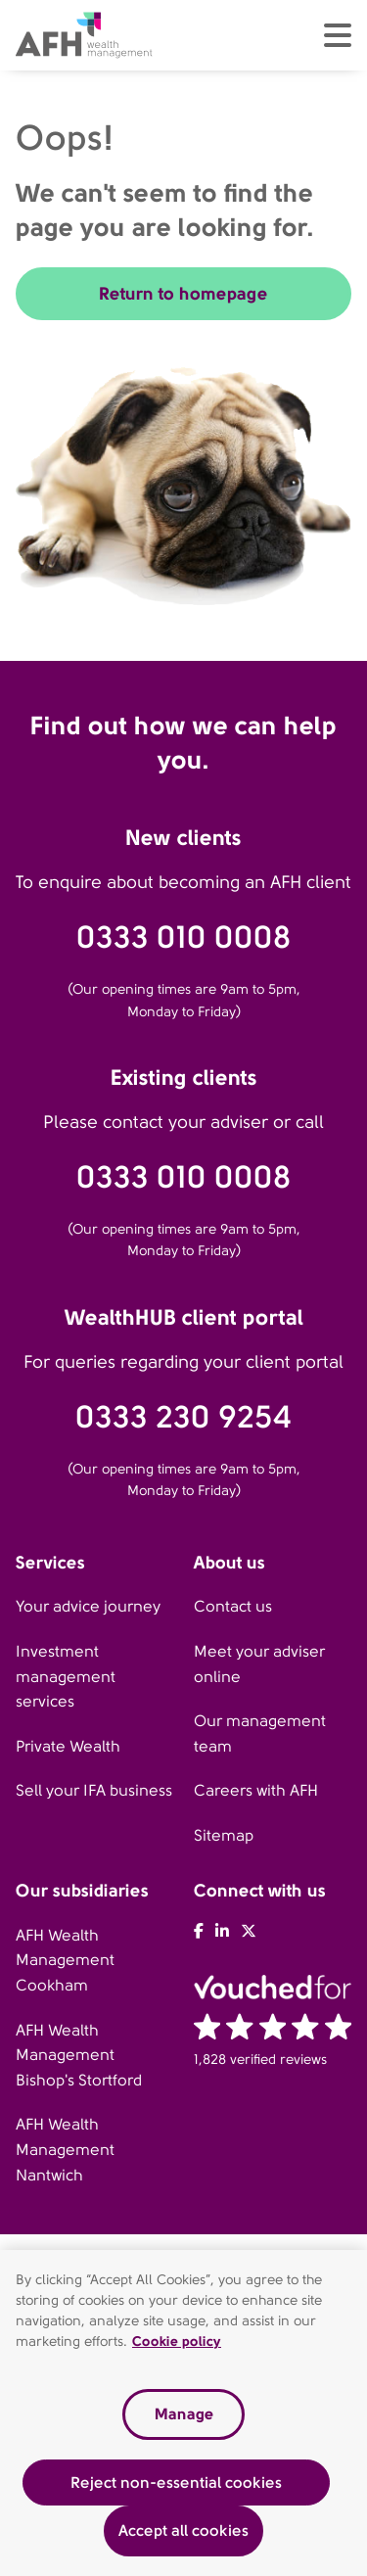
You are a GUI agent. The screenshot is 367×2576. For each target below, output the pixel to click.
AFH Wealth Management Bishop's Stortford (79, 2055)
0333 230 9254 (183, 1417)
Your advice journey (88, 1606)
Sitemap (223, 1835)
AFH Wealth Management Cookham (65, 1960)
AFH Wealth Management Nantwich (65, 2149)
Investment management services (65, 1676)
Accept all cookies (183, 2534)
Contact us (233, 1606)
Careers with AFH (256, 1790)
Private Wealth (68, 1746)
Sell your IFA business (94, 1790)
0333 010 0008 (184, 937)
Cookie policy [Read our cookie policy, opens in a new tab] (176, 2345)
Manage (184, 2418)
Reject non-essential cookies (176, 2485)
